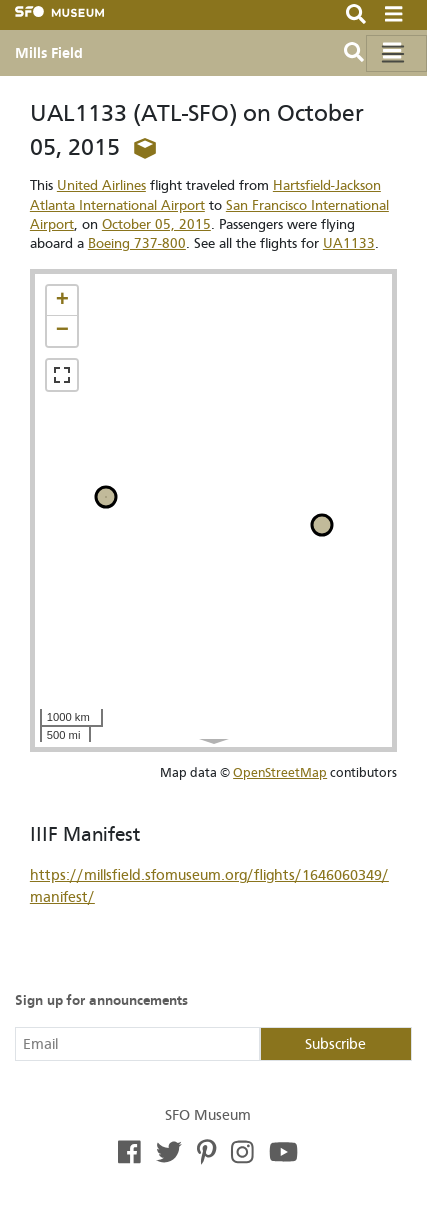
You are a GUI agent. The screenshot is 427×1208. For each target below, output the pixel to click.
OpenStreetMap (280, 772)
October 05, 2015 (156, 224)
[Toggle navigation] (396, 53)
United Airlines (101, 185)
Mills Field (49, 53)
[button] (62, 301)
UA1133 (349, 243)
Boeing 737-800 (137, 243)
